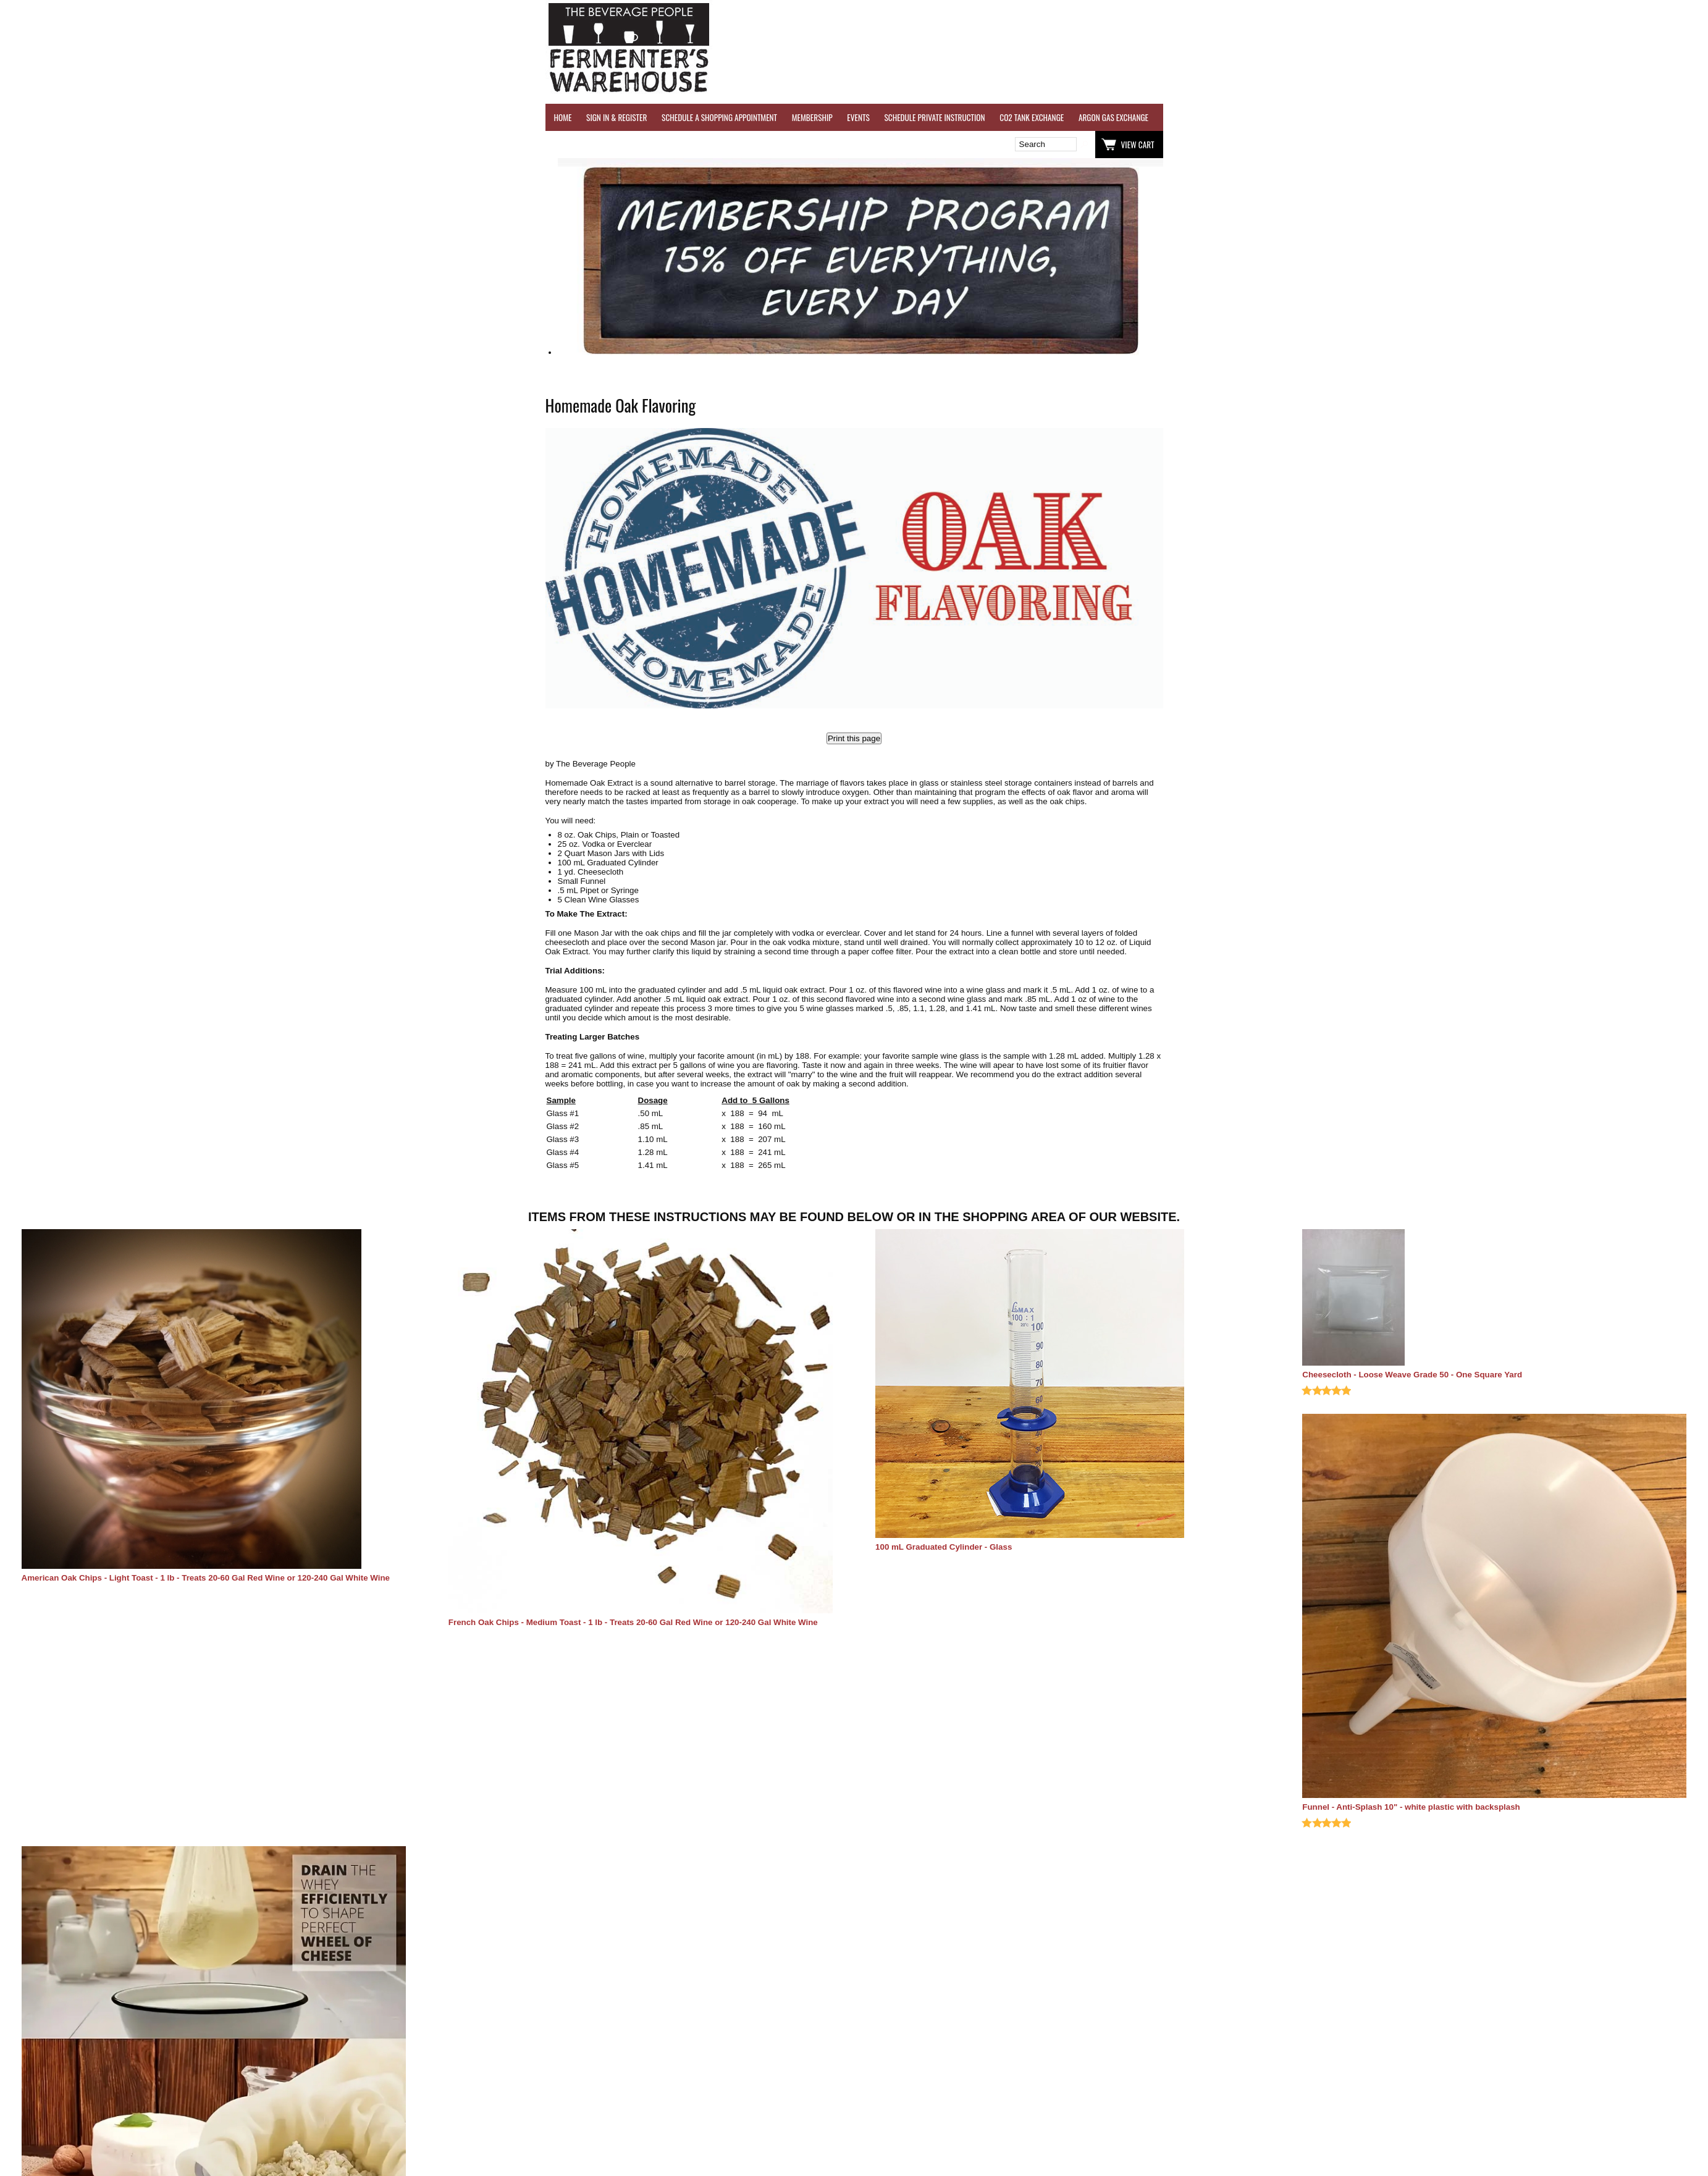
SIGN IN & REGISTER (616, 117)
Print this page (854, 738)
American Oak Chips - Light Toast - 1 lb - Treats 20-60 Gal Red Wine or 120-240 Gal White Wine (206, 1577)
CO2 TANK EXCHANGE (1031, 117)
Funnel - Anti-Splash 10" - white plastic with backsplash (1411, 1807)
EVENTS (858, 117)
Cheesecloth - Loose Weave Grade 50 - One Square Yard (1412, 1374)
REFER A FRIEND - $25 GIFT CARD (1395, 117)
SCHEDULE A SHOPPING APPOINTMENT (719, 117)
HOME (563, 117)
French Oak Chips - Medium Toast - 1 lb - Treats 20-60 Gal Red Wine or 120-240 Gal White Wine (633, 1622)
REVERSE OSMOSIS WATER (1290, 117)
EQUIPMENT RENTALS (1623, 117)
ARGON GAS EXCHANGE (1113, 117)
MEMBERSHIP (812, 117)
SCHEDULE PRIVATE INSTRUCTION (934, 117)
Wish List (651, 144)
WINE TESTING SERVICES (1200, 117)
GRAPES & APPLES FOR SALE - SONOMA (1518, 117)
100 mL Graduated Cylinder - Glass (943, 1547)
